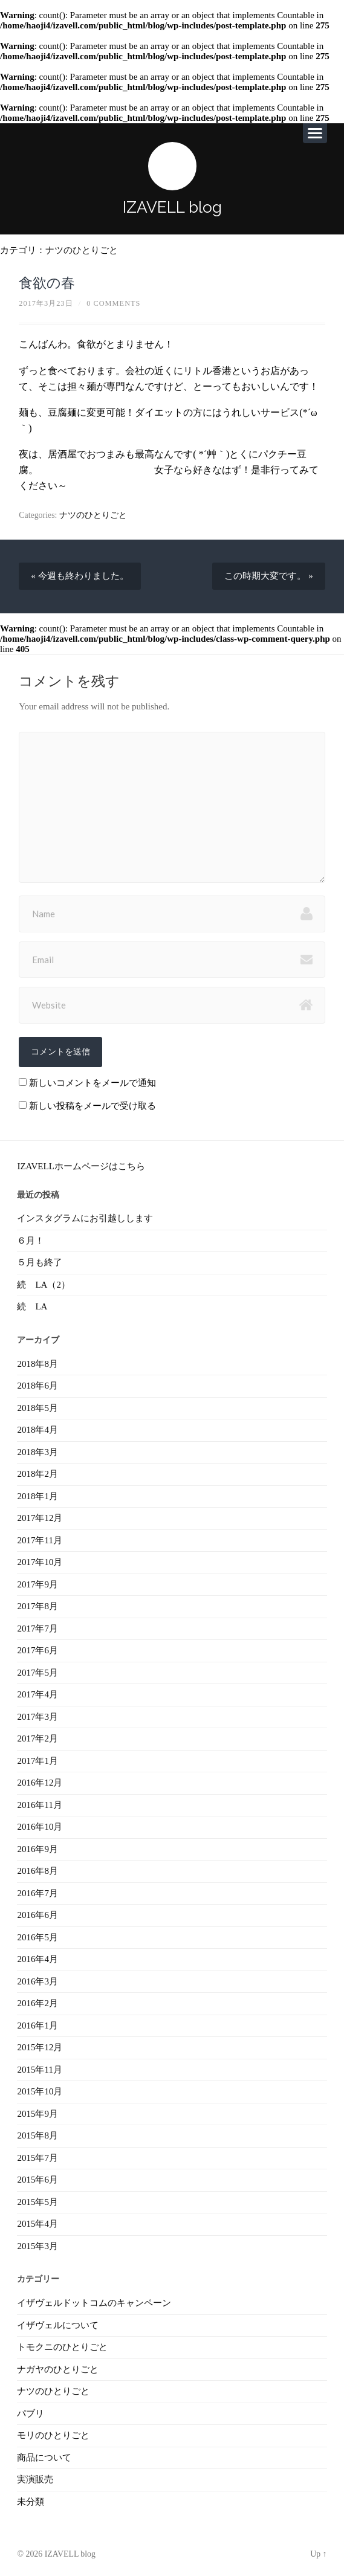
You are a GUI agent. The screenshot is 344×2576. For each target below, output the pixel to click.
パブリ (30, 2413)
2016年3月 (37, 1981)
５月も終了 (39, 1262)
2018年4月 (37, 1430)
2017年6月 (37, 1650)
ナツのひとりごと (81, 250)
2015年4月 (37, 2224)
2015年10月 (39, 2091)
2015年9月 (37, 2114)
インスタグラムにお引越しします (85, 1218)
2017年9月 (37, 1584)
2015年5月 (37, 2202)
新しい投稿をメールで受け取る (92, 1106)
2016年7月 (37, 1893)
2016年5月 (37, 1937)
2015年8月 (37, 2135)
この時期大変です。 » (268, 576)
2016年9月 (37, 1849)
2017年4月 (37, 1694)
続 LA (32, 1306)
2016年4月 (37, 1959)
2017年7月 (37, 1628)
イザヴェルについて (58, 2325)
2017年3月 (37, 1717)
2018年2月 (37, 1474)
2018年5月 (37, 1408)
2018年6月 (37, 1385)
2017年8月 (37, 1606)
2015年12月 (39, 2047)
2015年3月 (37, 2246)
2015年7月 (37, 2158)
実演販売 (35, 2479)
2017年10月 (39, 1562)
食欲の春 (47, 283)
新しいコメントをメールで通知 (92, 1083)
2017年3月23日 (46, 303)
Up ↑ (318, 2553)
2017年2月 (37, 1738)
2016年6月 (37, 1915)
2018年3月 (37, 1452)
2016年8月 (37, 1871)
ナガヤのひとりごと (58, 2369)
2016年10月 (39, 1827)
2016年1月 (37, 2025)
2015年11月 (39, 2069)
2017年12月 (39, 1518)
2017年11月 (39, 1540)
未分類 (30, 2502)
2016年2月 (37, 2003)
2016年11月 (39, 1805)
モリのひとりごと (53, 2435)
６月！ (30, 1240)
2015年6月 (37, 2179)
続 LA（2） (43, 1285)
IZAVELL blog (172, 207)
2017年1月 (37, 1761)
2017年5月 (37, 1672)
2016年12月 (39, 1782)
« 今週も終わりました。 (79, 576)
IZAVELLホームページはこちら (80, 1166)
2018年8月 (37, 1364)
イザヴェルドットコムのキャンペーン (94, 2303)
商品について (44, 2457)
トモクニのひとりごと (62, 2347)
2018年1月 (37, 1496)
